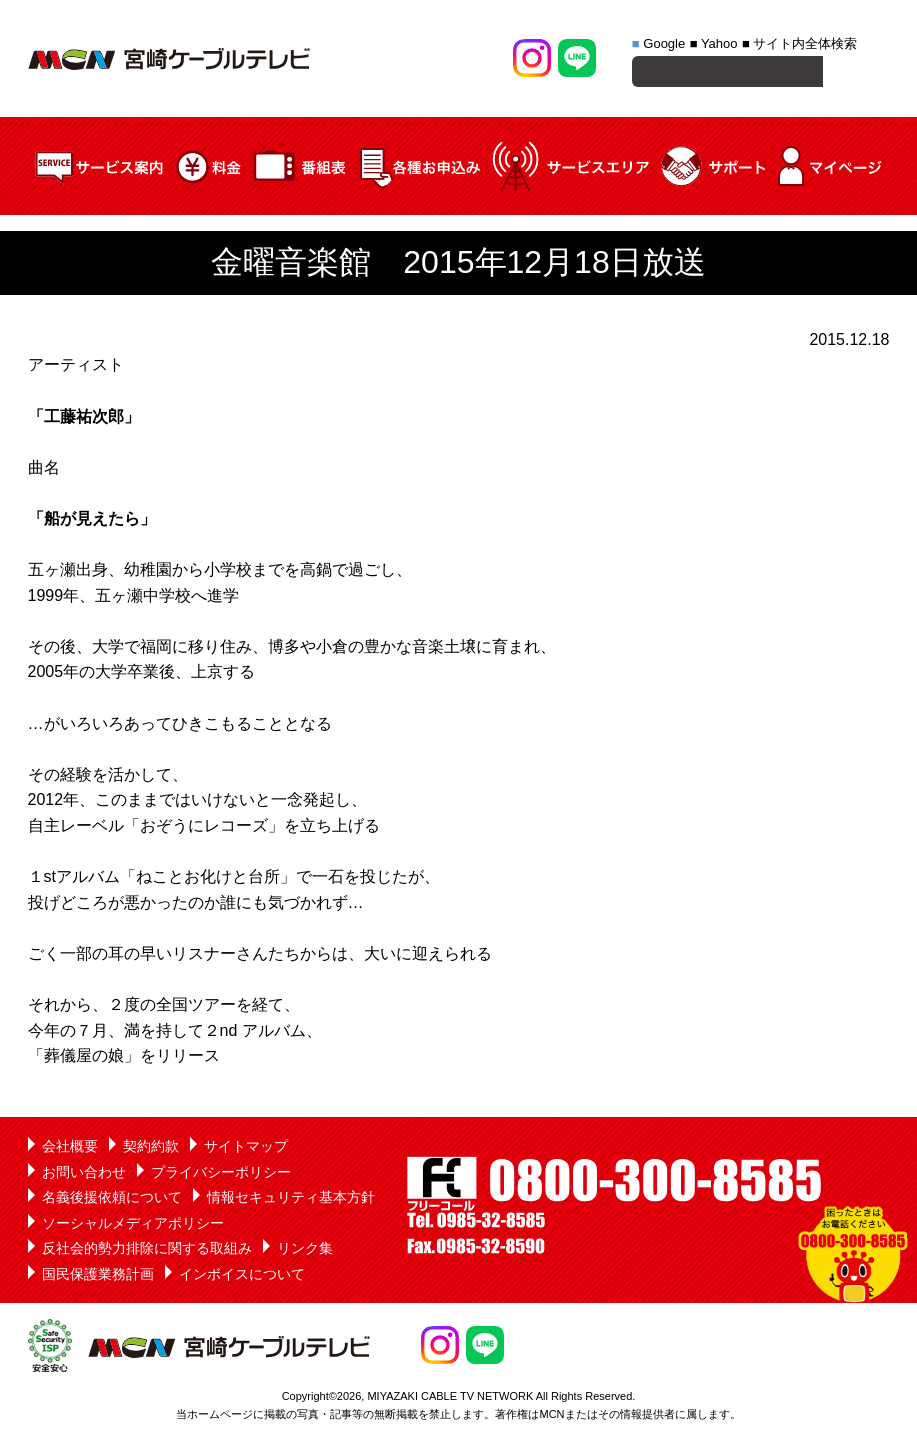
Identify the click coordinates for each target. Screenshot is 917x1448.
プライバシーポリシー (221, 1175)
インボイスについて (242, 1277)
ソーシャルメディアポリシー (133, 1226)
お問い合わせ (84, 1175)
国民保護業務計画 (98, 1277)
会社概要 (70, 1149)
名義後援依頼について (112, 1200)
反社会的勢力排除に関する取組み (147, 1251)
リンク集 (305, 1251)
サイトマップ (246, 1149)
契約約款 (151, 1149)
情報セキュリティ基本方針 (291, 1200)
